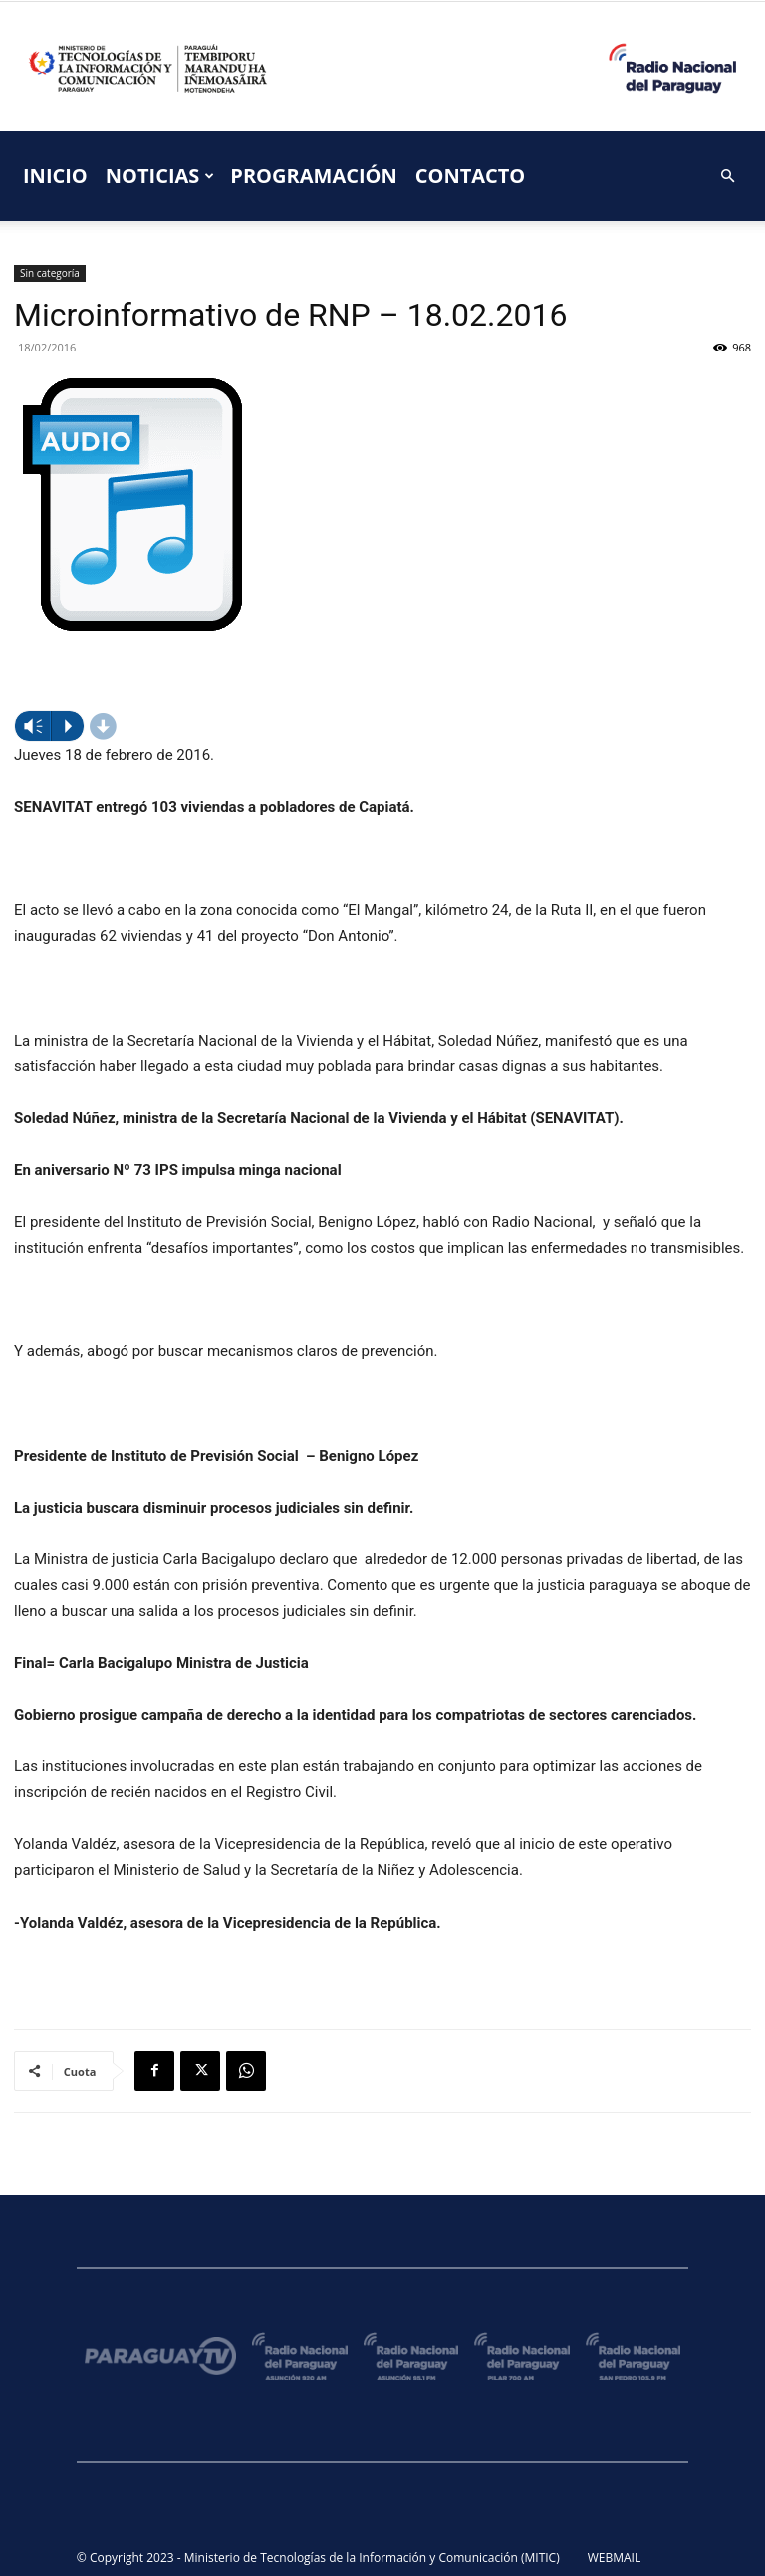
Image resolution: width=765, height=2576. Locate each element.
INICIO (55, 175)
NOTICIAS (160, 175)
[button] (727, 176)
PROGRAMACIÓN (313, 175)
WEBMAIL (614, 2557)
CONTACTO (470, 175)
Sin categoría (50, 273)
